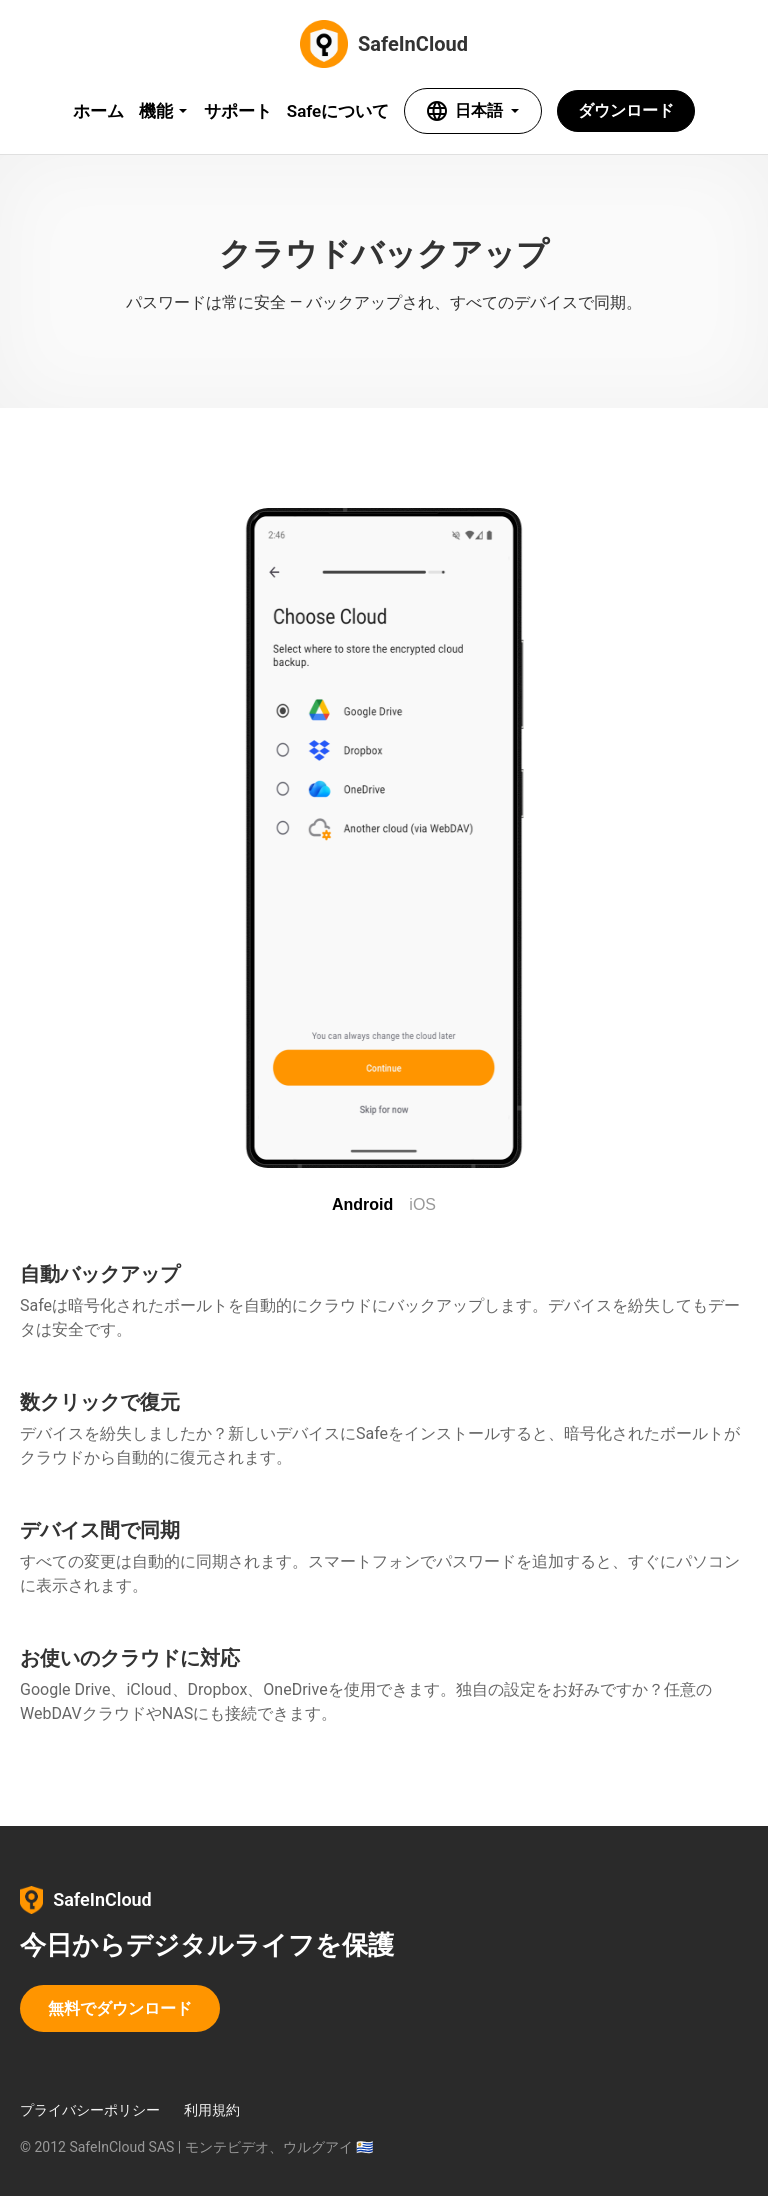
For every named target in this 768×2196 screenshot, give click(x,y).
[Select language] (473, 111)
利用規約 (212, 2110)
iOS (422, 1204)
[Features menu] (164, 111)
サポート (238, 111)
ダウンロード (626, 110)
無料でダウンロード (120, 2008)
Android (362, 1204)
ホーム (98, 111)
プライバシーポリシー (90, 2110)
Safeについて (338, 111)
